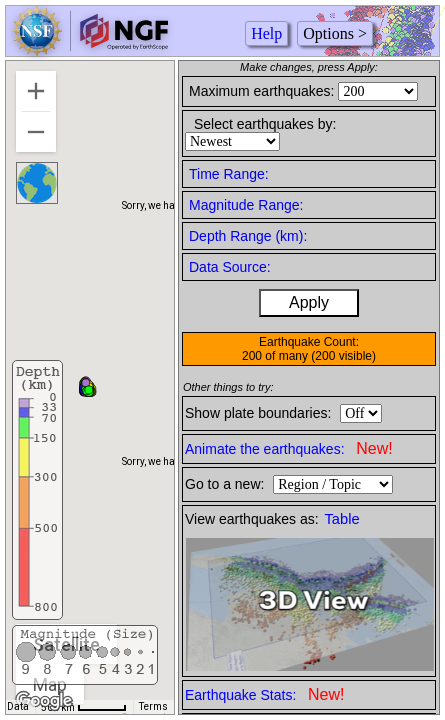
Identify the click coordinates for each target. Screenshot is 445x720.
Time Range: (229, 174)
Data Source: (230, 267)
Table (342, 519)
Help (266, 33)
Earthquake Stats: (264, 694)
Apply (309, 302)
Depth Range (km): (248, 236)
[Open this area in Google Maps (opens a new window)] (44, 701)
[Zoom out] (36, 132)
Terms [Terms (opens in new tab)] (153, 706)
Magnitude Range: (246, 205)
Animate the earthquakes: (289, 448)
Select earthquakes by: (265, 124)
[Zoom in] (36, 91)
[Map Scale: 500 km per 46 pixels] (84, 707)
